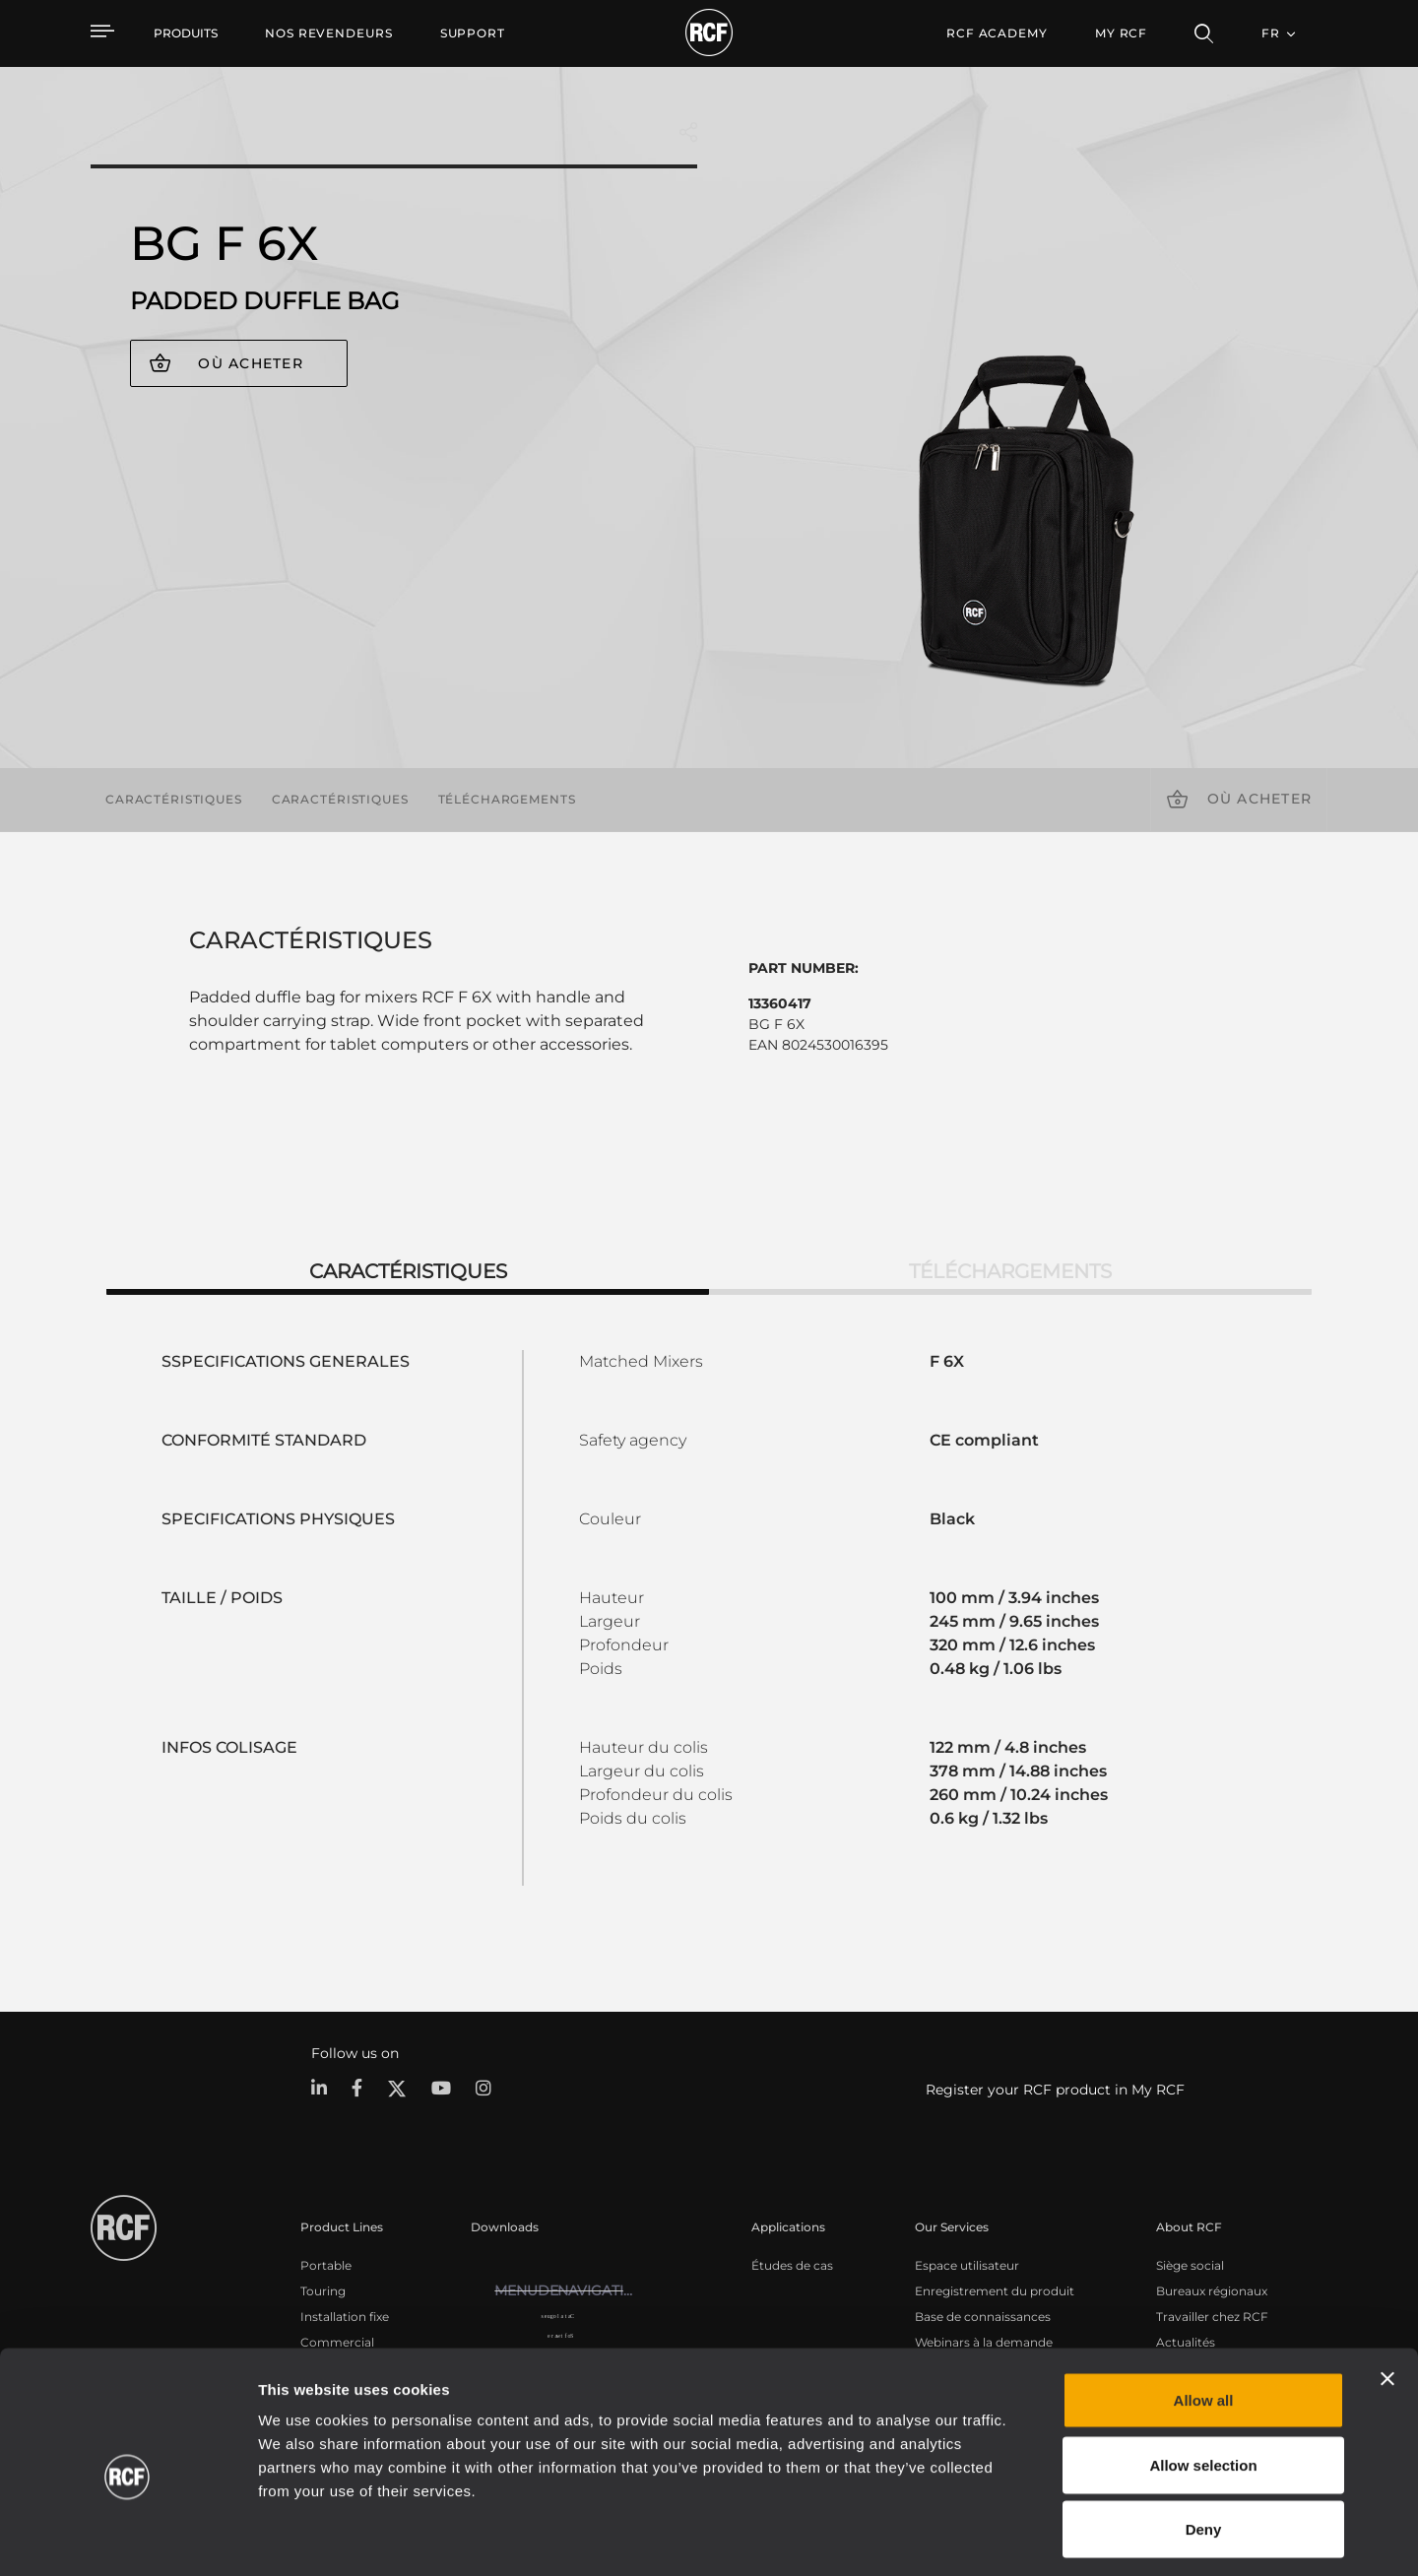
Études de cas (792, 2264)
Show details (1013, 2537)
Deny (1204, 2446)
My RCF (1121, 33)
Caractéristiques (173, 799)
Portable (326, 2264)
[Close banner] (1387, 2296)
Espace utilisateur (967, 2264)
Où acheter (250, 363)
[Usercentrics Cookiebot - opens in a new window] (127, 2537)
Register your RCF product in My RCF (1055, 2089)
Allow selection (1203, 2382)
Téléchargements (507, 799)
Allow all (1204, 2317)
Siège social (1190, 2264)
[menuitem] (329, 33)
